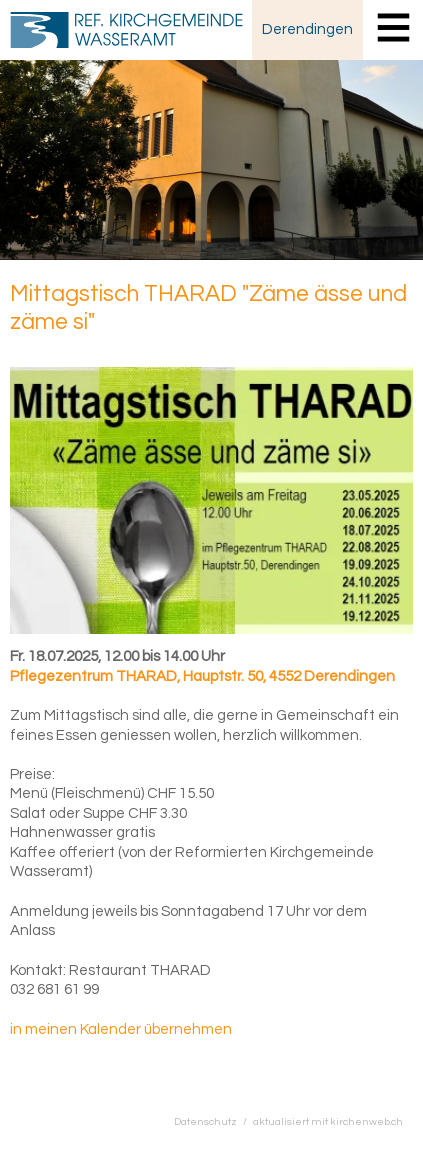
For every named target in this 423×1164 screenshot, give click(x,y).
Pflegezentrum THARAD (202, 676)
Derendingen (307, 29)
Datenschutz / (213, 1121)
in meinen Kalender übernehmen (121, 1029)
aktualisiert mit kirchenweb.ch (328, 1121)
